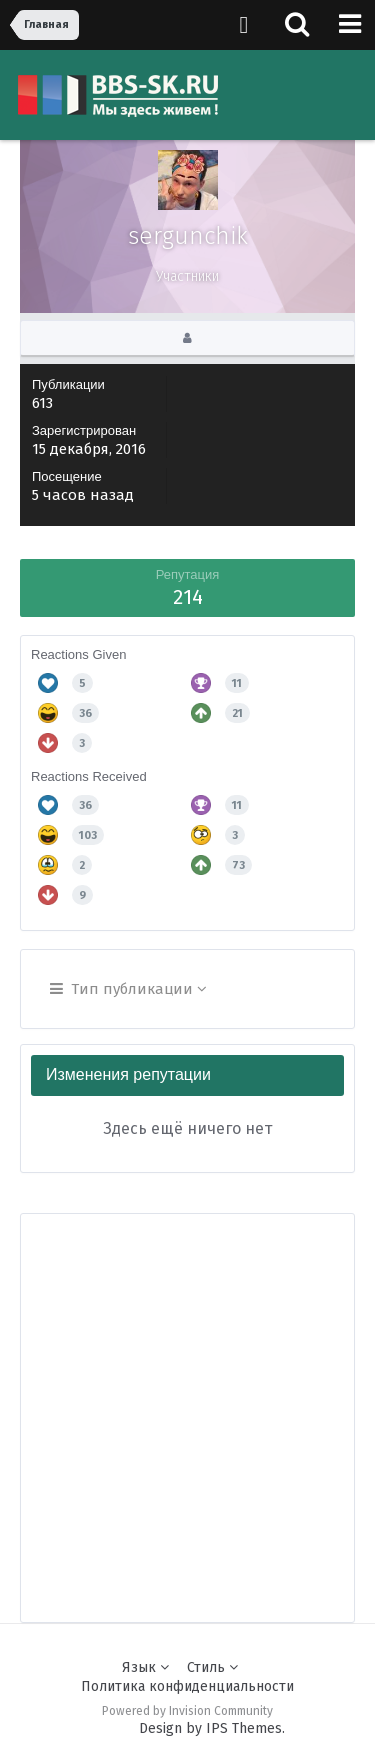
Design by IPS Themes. (212, 1728)
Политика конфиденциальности (187, 1686)
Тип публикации (128, 989)
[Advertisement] (187, 1401)
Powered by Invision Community (187, 1711)
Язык (145, 1667)
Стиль (212, 1667)
